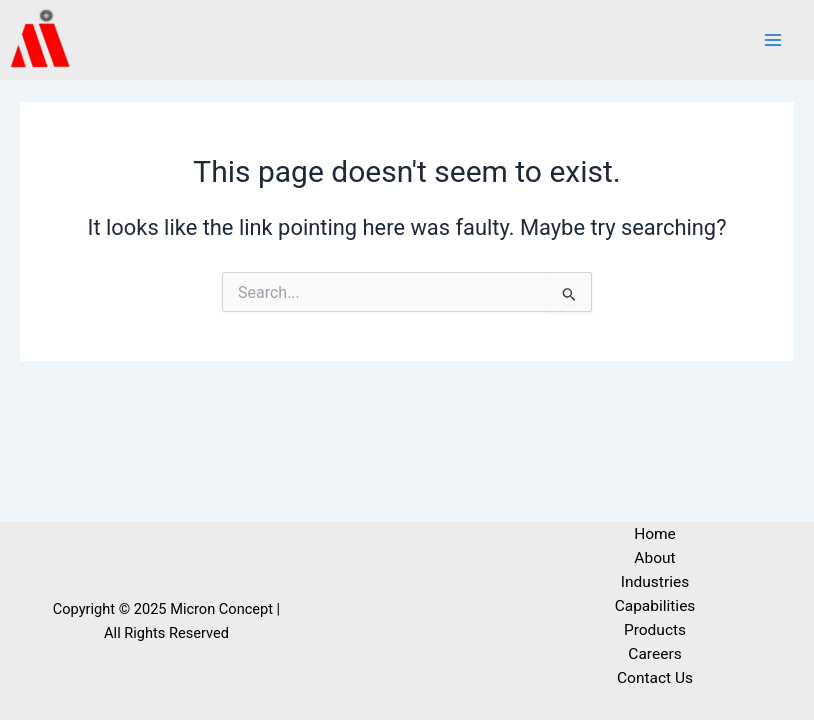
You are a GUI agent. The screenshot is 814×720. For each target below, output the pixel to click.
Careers (654, 654)
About (654, 558)
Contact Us (655, 678)
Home (655, 534)
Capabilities (655, 606)
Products (655, 630)
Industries (655, 582)
